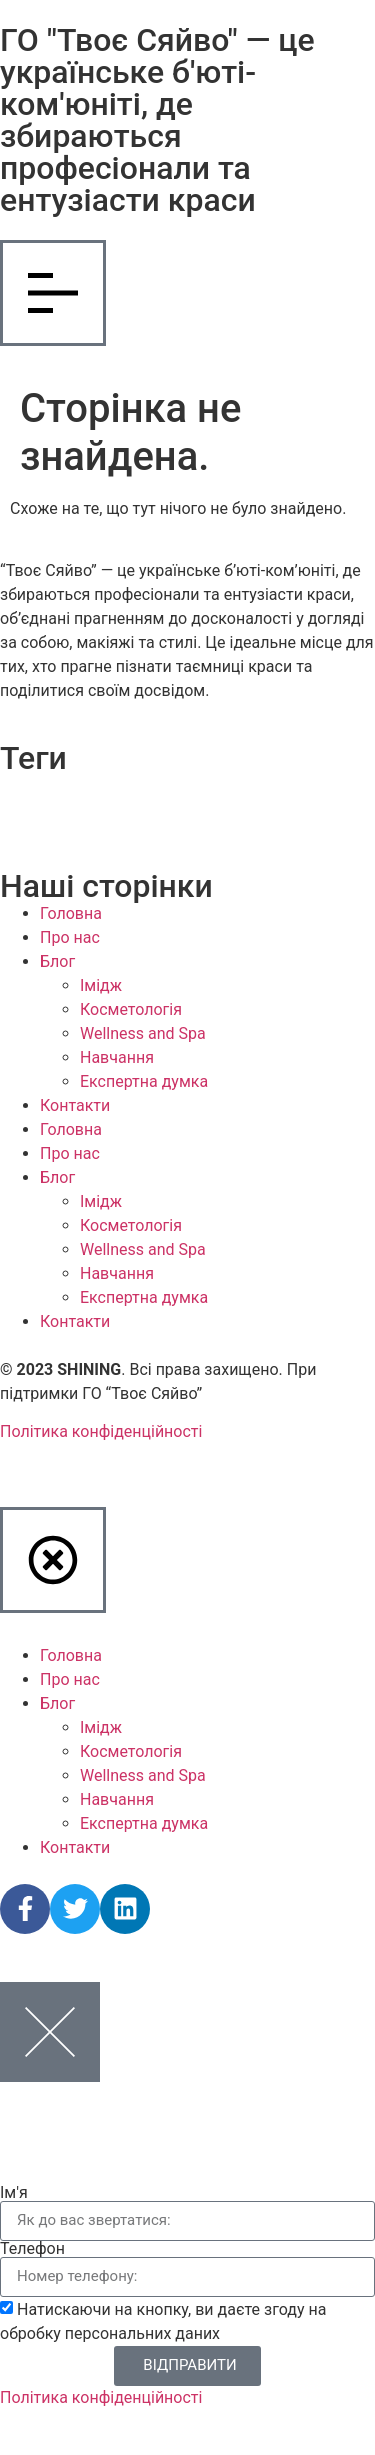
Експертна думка (144, 1081)
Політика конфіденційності (101, 1431)
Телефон (32, 2249)
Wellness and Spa (143, 1033)
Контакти (75, 1105)
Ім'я (14, 2193)
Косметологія (131, 1009)
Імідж (101, 985)
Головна (71, 913)
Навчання (117, 1057)
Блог (57, 961)
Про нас (70, 937)
